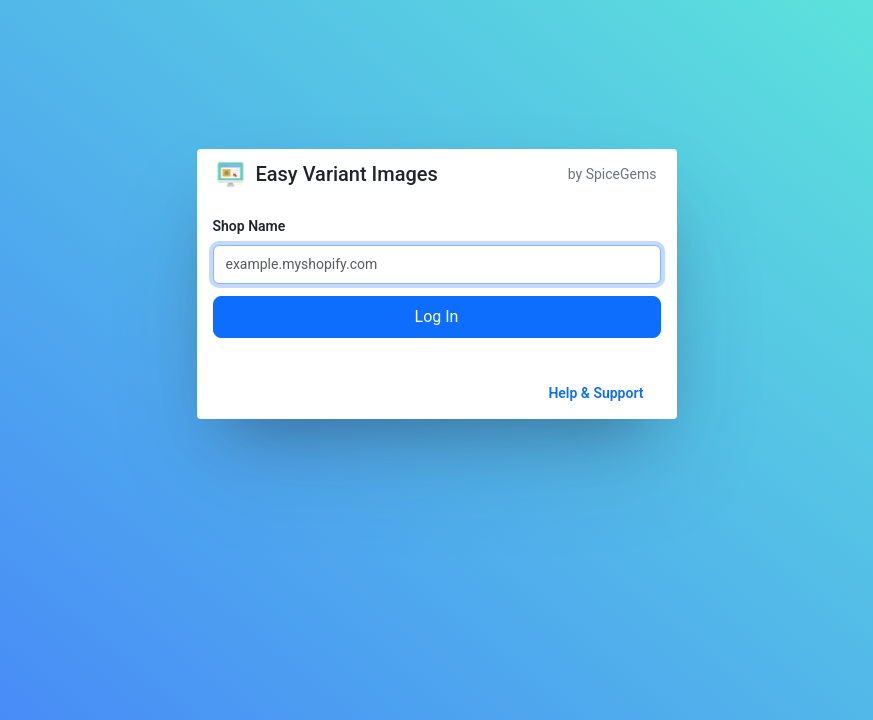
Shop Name (249, 226)
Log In (437, 316)
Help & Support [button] (595, 393)
